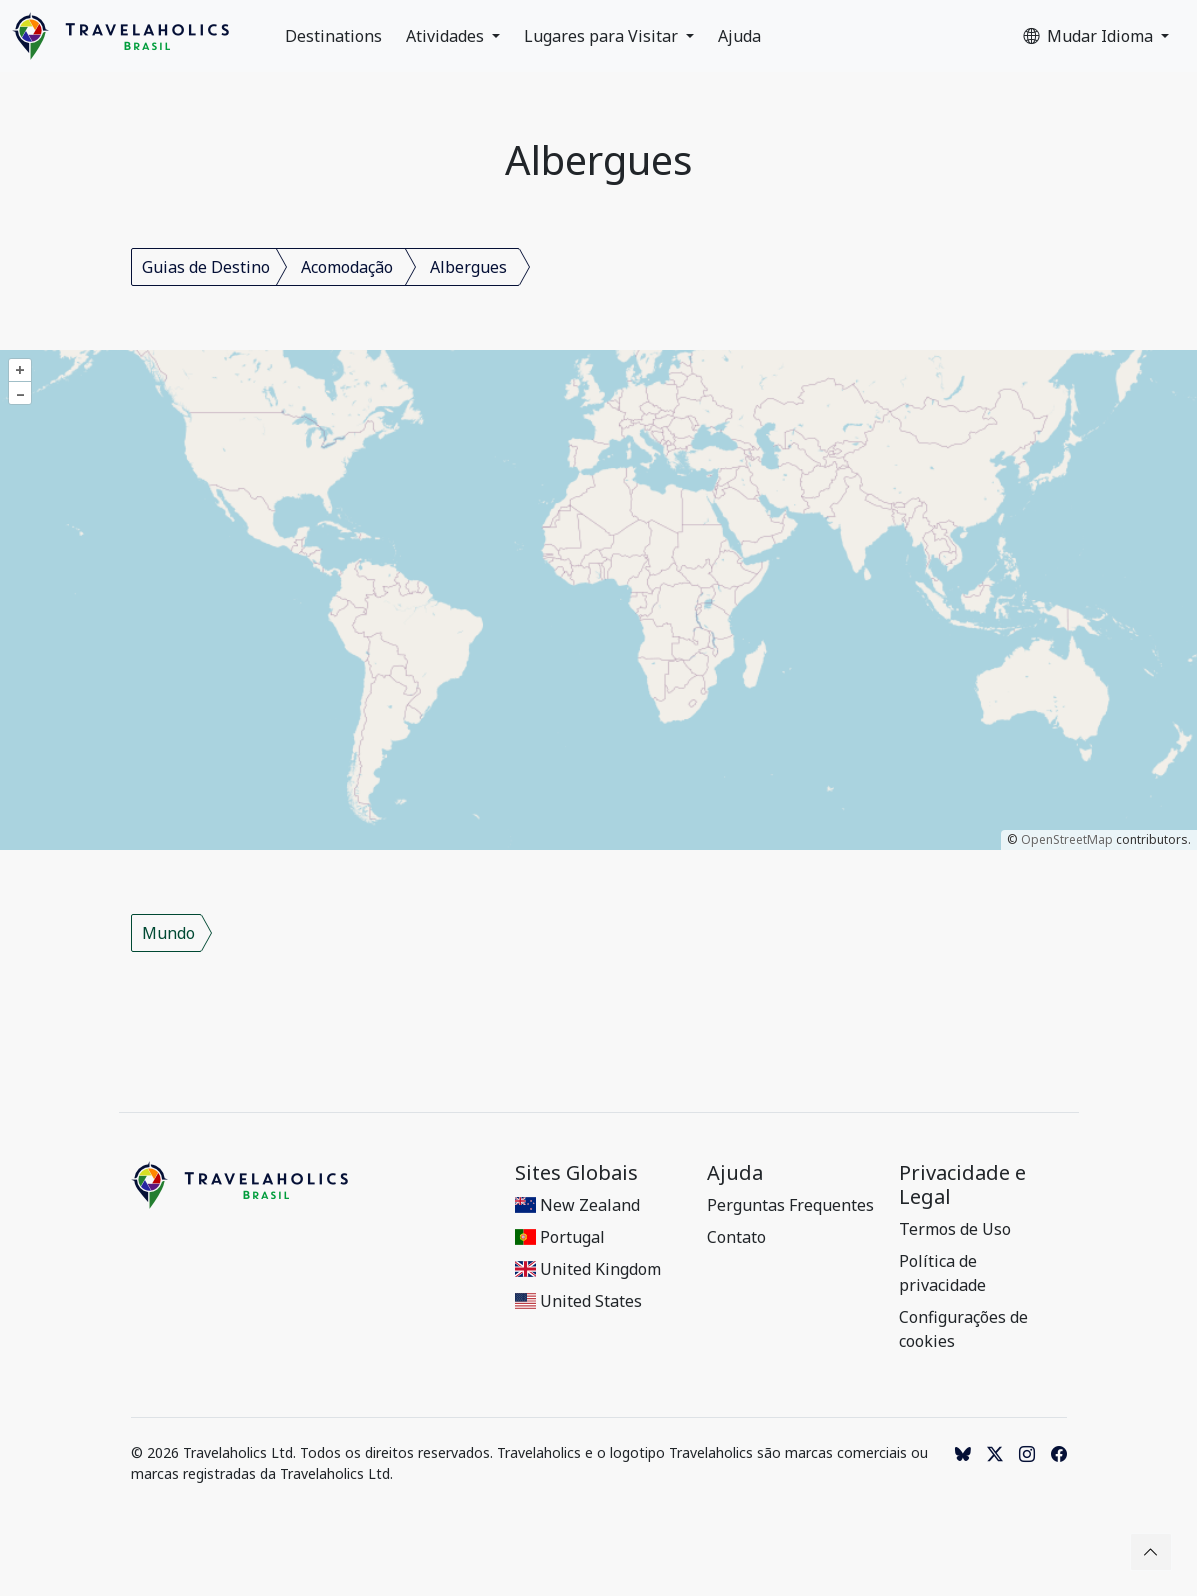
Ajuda (739, 36)
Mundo (168, 933)
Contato (736, 1237)
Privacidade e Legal (962, 1185)
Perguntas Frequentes (790, 1205)
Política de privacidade (942, 1273)
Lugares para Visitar (603, 36)
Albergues (468, 267)
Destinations (333, 36)
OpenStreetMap (1067, 839)
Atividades (447, 36)
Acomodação (347, 267)
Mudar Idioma (1090, 36)
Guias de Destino (206, 267)
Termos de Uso (955, 1229)
